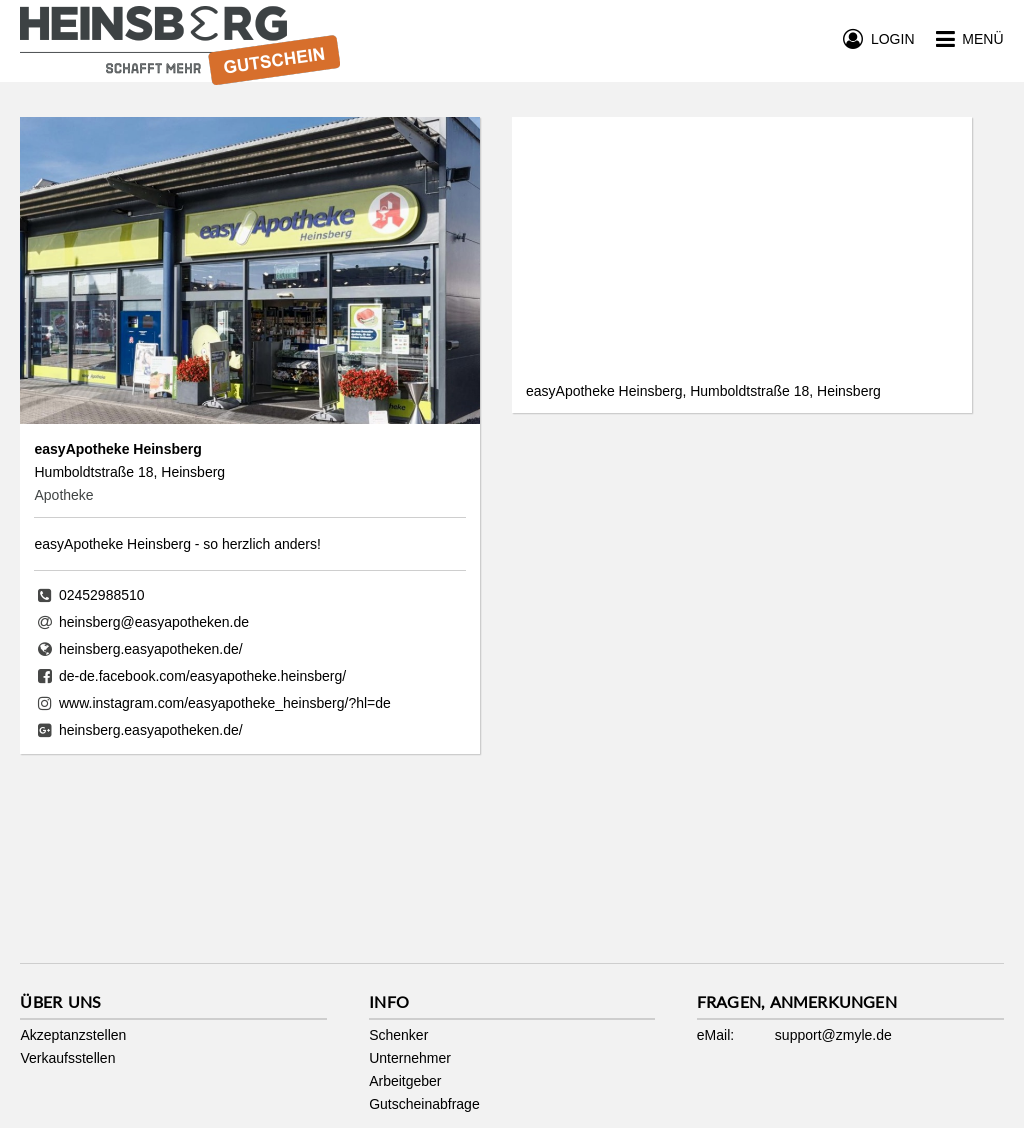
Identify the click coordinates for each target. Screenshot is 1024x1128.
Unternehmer (410, 1058)
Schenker (398, 1035)
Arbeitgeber (405, 1081)
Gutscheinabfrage (424, 1104)
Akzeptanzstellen (73, 1035)
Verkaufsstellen (67, 1058)
